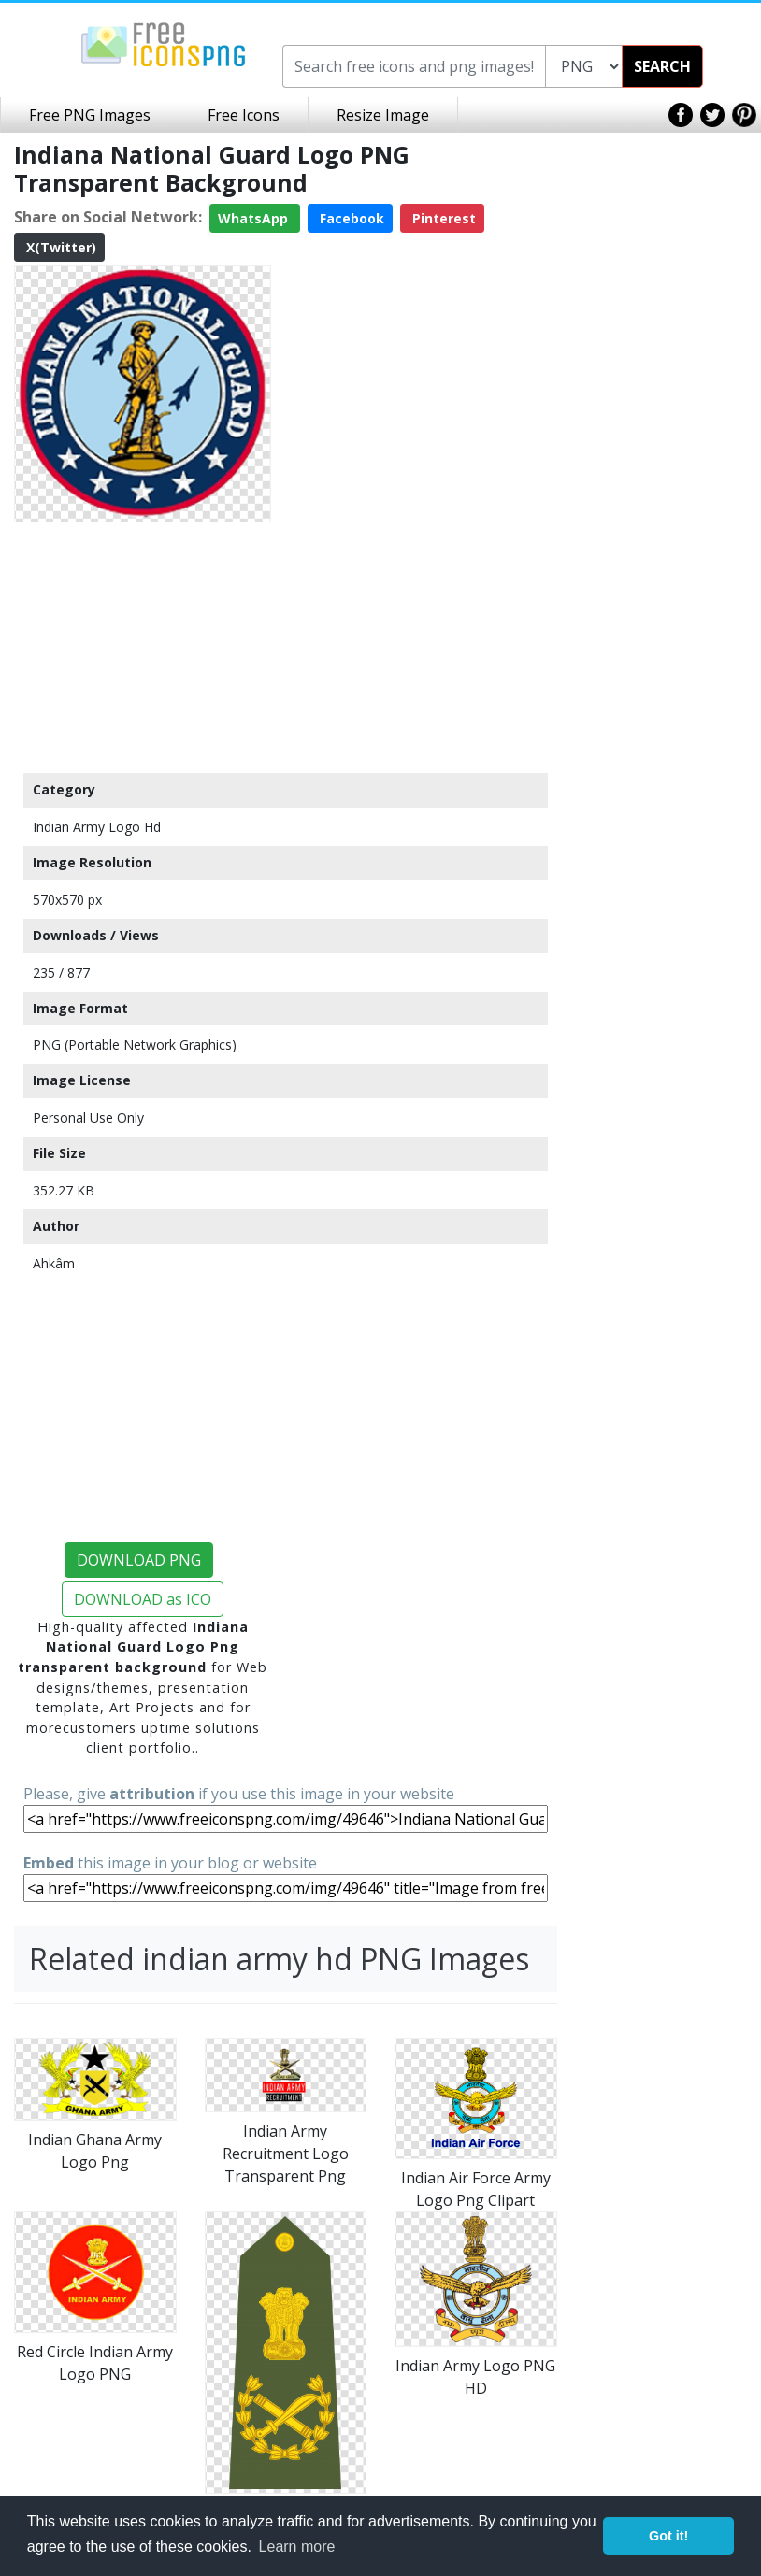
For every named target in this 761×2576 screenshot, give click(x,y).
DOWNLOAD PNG (139, 1560)
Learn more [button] (297, 2547)
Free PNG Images (90, 115)
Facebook (350, 218)
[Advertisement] (142, 647)
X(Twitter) (59, 247)
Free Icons (244, 115)
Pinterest (442, 218)
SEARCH (662, 66)
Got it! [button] (668, 2535)
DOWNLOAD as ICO (142, 1599)
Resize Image (383, 115)
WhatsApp (255, 218)
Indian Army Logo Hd (97, 827)
